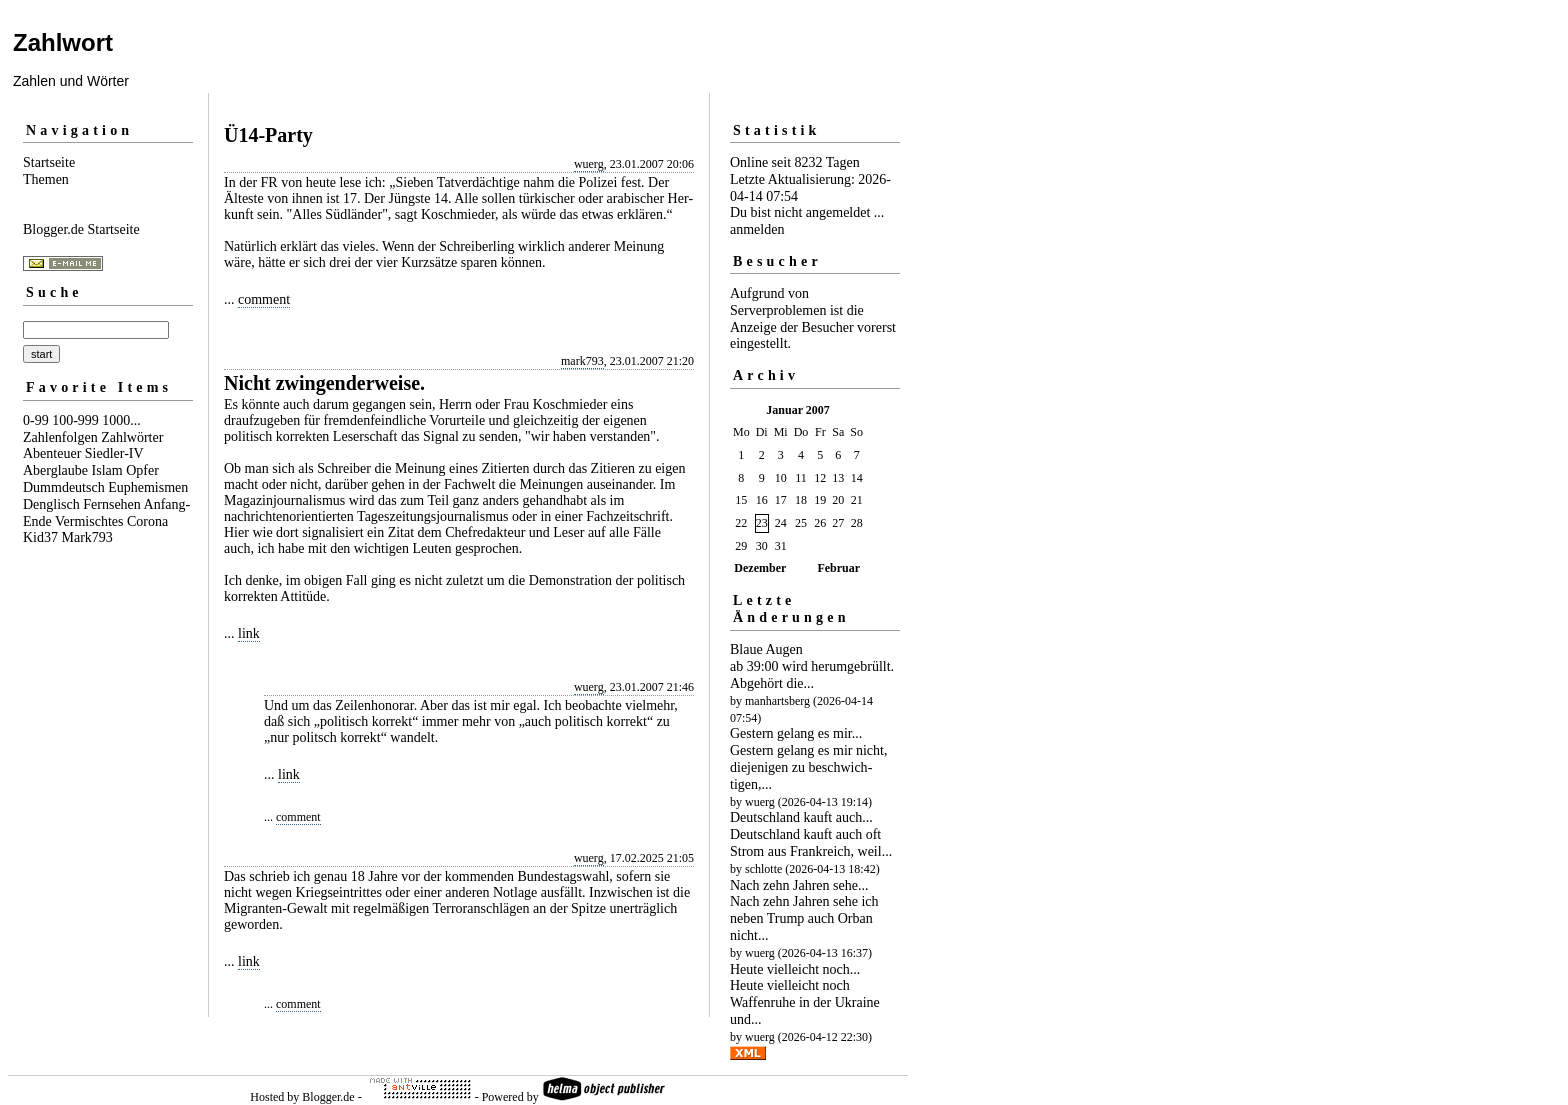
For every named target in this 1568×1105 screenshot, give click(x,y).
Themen (46, 179)
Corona (147, 521)
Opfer (142, 470)
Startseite (49, 162)
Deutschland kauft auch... (801, 817)
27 (838, 523)
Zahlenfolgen (60, 437)
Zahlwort (63, 42)
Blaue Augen (766, 649)
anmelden (757, 229)
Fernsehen (112, 504)
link (249, 633)
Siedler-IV (114, 453)
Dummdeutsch (64, 487)
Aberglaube (55, 470)
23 (762, 523)
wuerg (589, 164)
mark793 (582, 361)
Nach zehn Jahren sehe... (799, 885)
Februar (838, 568)
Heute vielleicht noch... (795, 969)
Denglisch (51, 504)
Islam (107, 470)
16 (762, 500)
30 (762, 546)
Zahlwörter (132, 437)
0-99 (36, 420)
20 (838, 500)
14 (857, 478)
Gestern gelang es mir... (796, 733)
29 (741, 546)
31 (781, 546)
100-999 (75, 420)
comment (264, 299)
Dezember (760, 568)
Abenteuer (52, 453)
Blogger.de (328, 1097)
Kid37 (40, 537)
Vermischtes (89, 521)
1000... (121, 420)
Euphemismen (148, 487)
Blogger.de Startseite (81, 229)
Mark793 (87, 537)
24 (781, 523)
